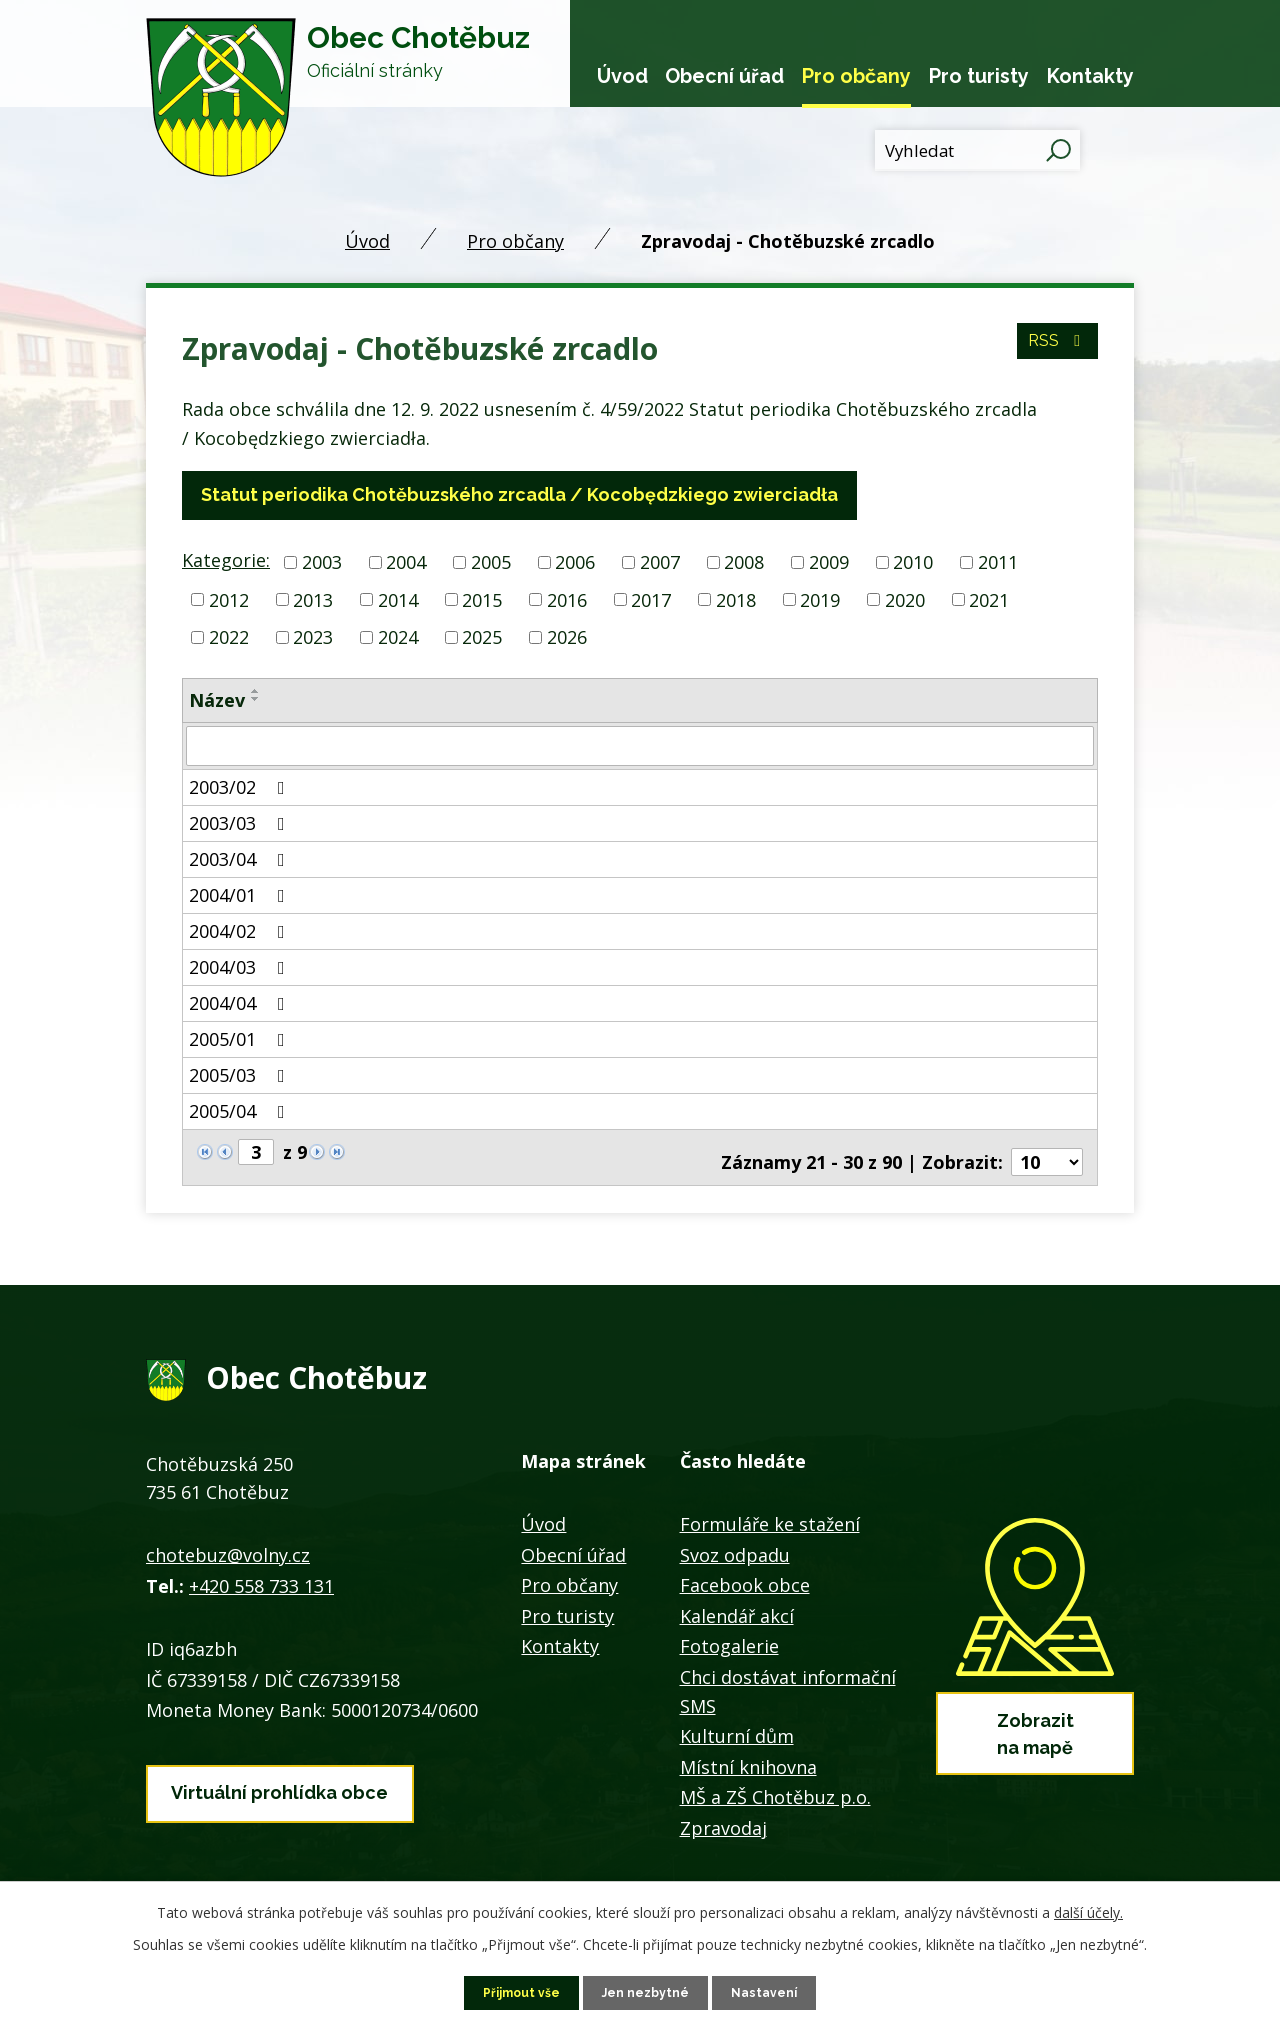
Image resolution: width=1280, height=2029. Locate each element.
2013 (313, 597)
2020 (905, 597)
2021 (989, 597)
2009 (823, 561)
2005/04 (240, 1106)
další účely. (1068, 1910)
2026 (567, 634)
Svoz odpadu (732, 1537)
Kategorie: (223, 560)
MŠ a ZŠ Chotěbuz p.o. (773, 1780)
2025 (482, 634)
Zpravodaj (720, 1810)
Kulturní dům (731, 1719)
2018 (736, 597)
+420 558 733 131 (260, 1568)
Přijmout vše (521, 1991)
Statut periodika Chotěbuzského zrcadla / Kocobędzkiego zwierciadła (505, 495)
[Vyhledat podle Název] (640, 742)
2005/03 (240, 1070)
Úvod (621, 76)
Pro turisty (979, 76)
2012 (229, 597)
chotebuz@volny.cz (223, 1538)
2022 (229, 634)
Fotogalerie (725, 1629)
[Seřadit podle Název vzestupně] (252, 688)
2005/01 (240, 1034)
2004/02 (240, 926)
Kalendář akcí (735, 1598)
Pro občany (856, 76)
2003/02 (240, 782)
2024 (398, 634)
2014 (398, 597)
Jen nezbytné (649, 1991)
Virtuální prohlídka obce (273, 1767)
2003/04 (240, 854)
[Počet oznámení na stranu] (1047, 1146)
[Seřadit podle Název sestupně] (252, 696)
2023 (313, 634)
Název (215, 697)
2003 (316, 561)
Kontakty (1091, 76)
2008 (738, 561)
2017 (651, 597)
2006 (569, 561)
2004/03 (240, 962)
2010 (907, 561)
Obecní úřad (723, 76)
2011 (992, 561)
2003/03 (240, 818)
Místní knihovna (743, 1749)
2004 (400, 561)
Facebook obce (741, 1568)
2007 (654, 561)
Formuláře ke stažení (764, 1506)
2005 (485, 561)
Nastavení (768, 1991)
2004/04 (240, 998)
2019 (820, 597)
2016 (567, 597)
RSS (1052, 353)
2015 (482, 597)
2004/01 (240, 890)
